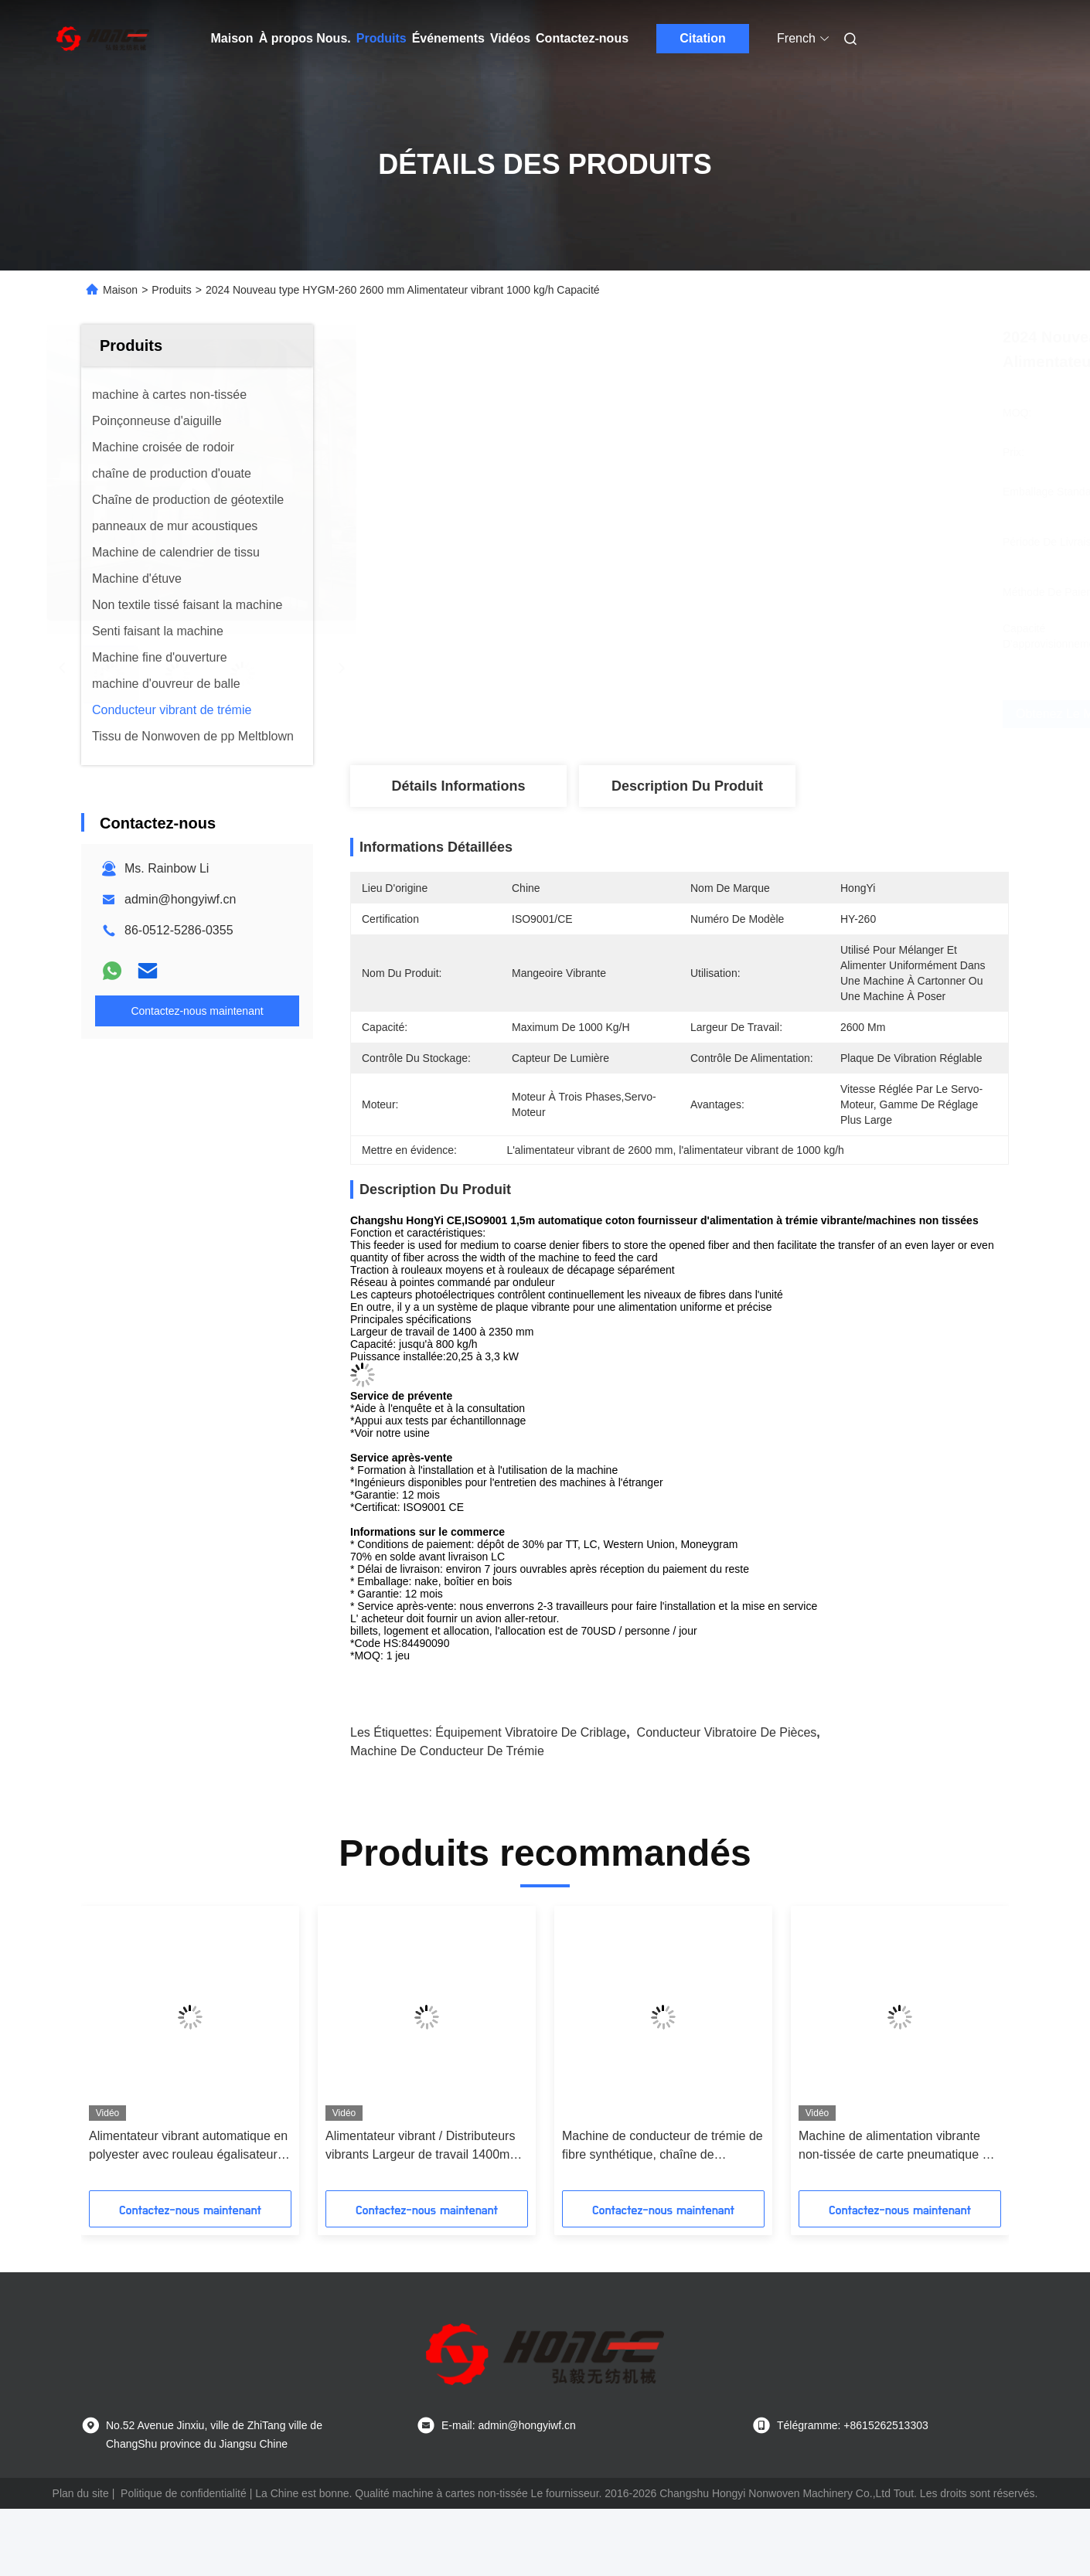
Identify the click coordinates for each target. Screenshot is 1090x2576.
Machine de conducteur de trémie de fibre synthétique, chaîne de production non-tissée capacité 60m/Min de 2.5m (662, 2146)
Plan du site (81, 2493)
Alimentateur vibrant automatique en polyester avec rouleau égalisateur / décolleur (188, 2146)
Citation (703, 38)
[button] (117, 2053)
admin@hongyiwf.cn (180, 899)
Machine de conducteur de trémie (447, 1751)
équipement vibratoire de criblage (530, 1732)
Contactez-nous (582, 38)
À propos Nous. (305, 38)
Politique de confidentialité (184, 2493)
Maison (232, 38)
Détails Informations (458, 786)
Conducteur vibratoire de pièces (727, 1732)
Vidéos (510, 38)
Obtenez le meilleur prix (784, 713)
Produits (381, 38)
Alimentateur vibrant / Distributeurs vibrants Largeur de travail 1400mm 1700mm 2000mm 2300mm (422, 2146)
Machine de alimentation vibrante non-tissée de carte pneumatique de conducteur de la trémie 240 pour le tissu (897, 2146)
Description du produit (687, 786)
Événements (448, 38)
